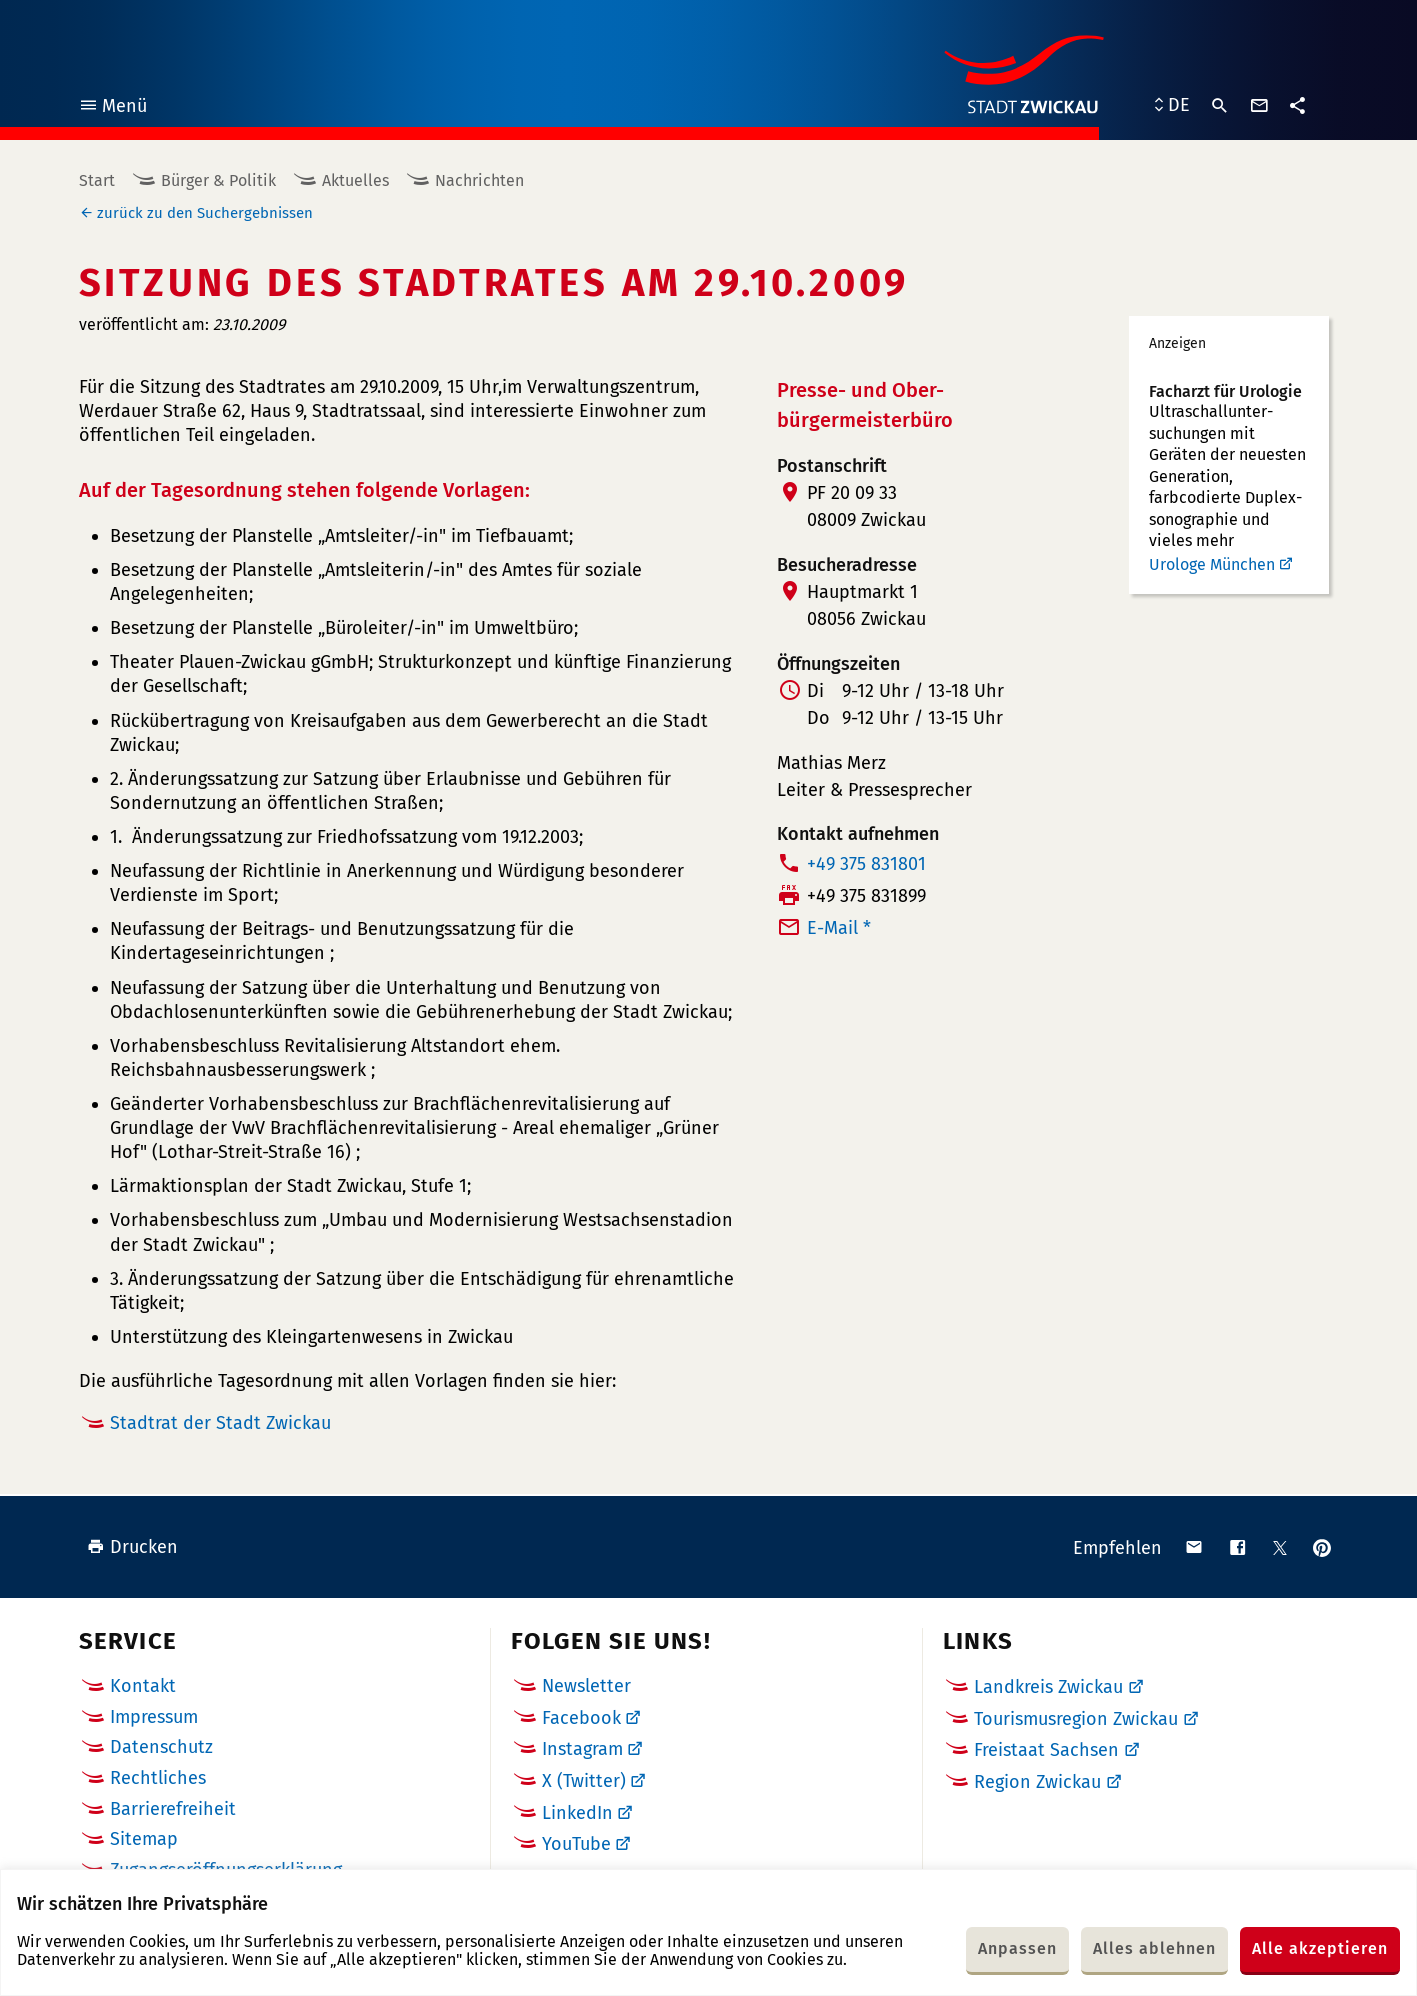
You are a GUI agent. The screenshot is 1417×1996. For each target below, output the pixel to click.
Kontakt (143, 1686)
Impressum (154, 1717)
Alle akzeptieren (1320, 1948)
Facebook (581, 1718)
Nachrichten (479, 180)
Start (97, 180)
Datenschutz (161, 1747)
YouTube (576, 1844)
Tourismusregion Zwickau (1076, 1719)
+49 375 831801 (866, 864)
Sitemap (144, 1839)
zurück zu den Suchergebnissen (205, 213)
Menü (112, 108)
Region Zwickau (1037, 1782)
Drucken (132, 1547)
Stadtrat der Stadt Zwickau (220, 1423)
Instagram (582, 1749)
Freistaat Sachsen (1046, 1750)
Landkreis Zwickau (1048, 1687)
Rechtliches (158, 1778)
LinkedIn (577, 1813)
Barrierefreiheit (173, 1809)
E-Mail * (839, 928)
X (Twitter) (584, 1781)
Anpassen (1017, 1948)
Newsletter (586, 1686)
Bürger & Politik (218, 180)
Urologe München (1212, 564)
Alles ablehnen (1154, 1948)
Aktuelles (355, 180)
